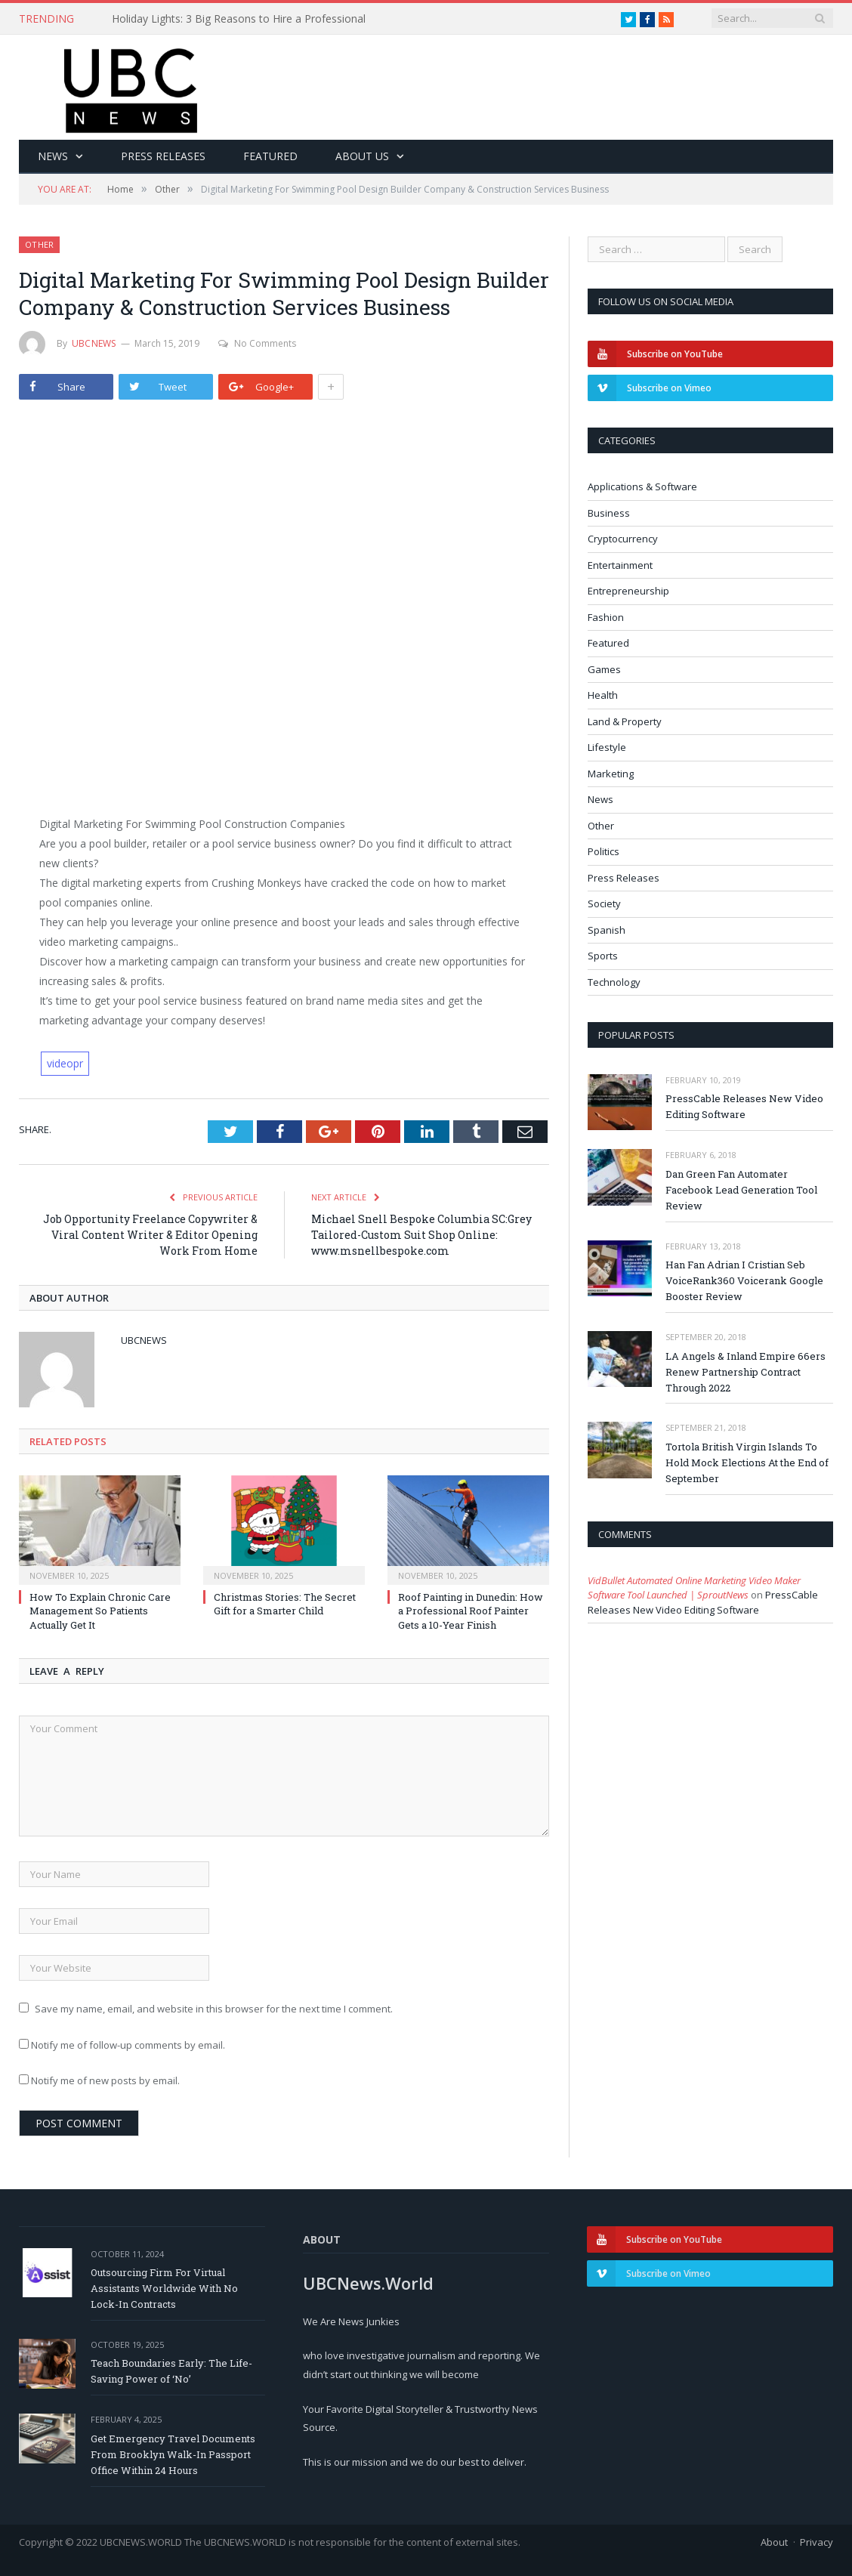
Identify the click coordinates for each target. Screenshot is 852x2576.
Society (604, 903)
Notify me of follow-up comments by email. (128, 2045)
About (774, 2542)
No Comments (257, 343)
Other (39, 244)
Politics (603, 851)
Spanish (606, 930)
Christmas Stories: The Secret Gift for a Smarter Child (285, 1603)
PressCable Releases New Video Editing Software (744, 1106)
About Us (362, 156)
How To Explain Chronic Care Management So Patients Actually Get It (100, 1610)
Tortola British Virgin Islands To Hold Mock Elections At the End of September (747, 1462)
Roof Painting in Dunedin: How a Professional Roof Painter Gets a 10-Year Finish (470, 1610)
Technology (614, 982)
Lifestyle (607, 747)
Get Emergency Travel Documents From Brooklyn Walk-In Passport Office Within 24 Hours (173, 2454)
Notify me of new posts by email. (105, 2080)
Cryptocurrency (623, 538)
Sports (603, 955)
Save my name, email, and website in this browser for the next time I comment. (214, 2008)
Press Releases (163, 156)
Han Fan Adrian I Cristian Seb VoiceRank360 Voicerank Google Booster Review (744, 1280)
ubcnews (94, 343)
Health (603, 695)
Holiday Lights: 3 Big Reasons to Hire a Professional (239, 19)
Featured (270, 156)
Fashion (606, 617)
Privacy (816, 2542)
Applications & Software (642, 486)
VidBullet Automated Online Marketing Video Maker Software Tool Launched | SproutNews (694, 1588)
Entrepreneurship (628, 591)
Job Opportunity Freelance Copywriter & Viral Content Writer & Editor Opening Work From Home (150, 1235)
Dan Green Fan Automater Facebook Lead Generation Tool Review (741, 1189)
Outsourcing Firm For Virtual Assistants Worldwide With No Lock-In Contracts (164, 2288)
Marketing (611, 773)
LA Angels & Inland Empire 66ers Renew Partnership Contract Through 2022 (745, 1372)
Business (609, 513)
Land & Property (625, 721)
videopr (65, 1063)
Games (604, 669)
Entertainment (620, 565)
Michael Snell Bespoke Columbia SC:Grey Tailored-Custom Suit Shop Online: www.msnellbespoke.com (421, 1235)
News (53, 156)
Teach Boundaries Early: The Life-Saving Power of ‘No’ (171, 2371)
